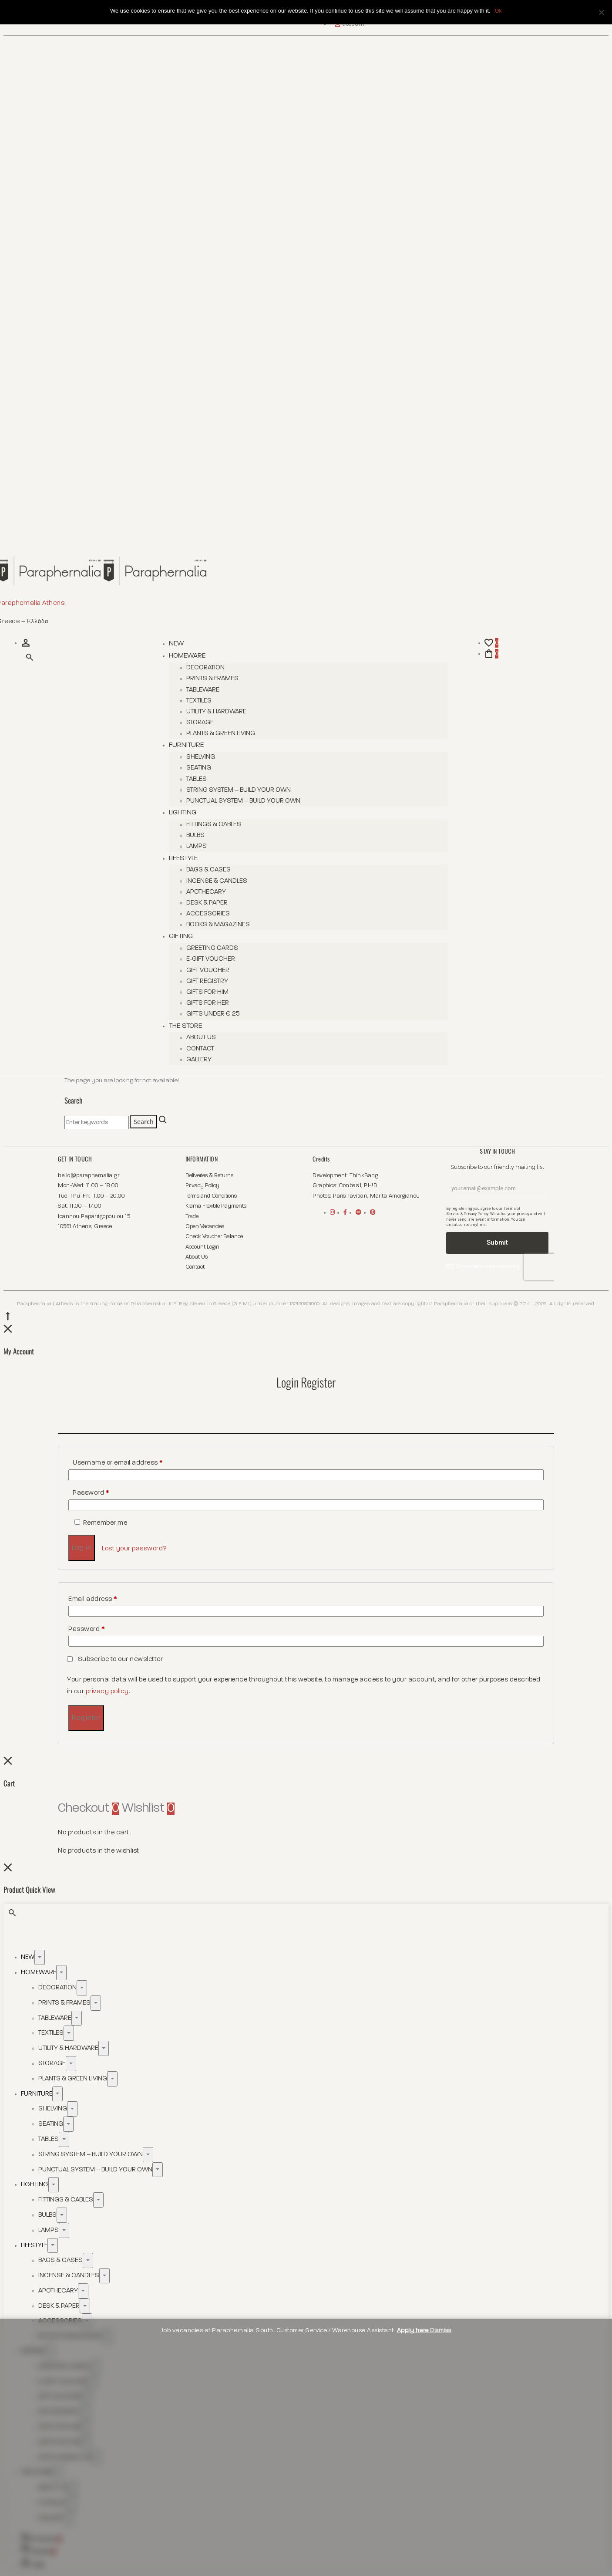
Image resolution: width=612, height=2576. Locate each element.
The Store (185, 1026)
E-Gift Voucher (210, 958)
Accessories (208, 913)
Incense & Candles (216, 881)
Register (86, 1718)
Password (91, 1492)
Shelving (200, 756)
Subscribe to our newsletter (116, 1659)
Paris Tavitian (350, 1196)
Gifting (181, 936)
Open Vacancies (204, 1226)
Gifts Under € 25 (212, 1013)
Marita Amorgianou (395, 1196)
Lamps (196, 846)
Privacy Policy (202, 1185)
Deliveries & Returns (209, 1175)
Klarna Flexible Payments (215, 1206)
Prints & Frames (212, 678)
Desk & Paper (207, 902)
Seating (198, 767)
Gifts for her (207, 1002)
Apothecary (206, 891)
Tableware (202, 689)
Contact (200, 1048)
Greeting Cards (212, 948)
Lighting (182, 812)
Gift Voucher (207, 970)
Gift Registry (207, 981)
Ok (498, 10)
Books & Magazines (218, 924)
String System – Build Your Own (238, 790)
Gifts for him (207, 992)
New (176, 643)
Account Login (202, 1247)
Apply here (413, 2330)
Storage (200, 722)
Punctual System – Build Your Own (243, 800)
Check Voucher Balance (214, 1236)
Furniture (186, 745)
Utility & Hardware (216, 711)
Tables (196, 779)
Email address (92, 1599)
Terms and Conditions (211, 1196)
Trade (191, 1216)
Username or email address (118, 1462)
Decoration (205, 667)
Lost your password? (134, 1548)
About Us (201, 1037)
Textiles (199, 700)
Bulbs (195, 835)
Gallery (199, 1059)
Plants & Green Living (220, 733)
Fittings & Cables (213, 824)
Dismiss (440, 2330)
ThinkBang (364, 1175)
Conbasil (350, 1185)
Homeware (187, 655)
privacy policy (107, 1691)
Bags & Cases (208, 869)
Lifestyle (183, 858)
